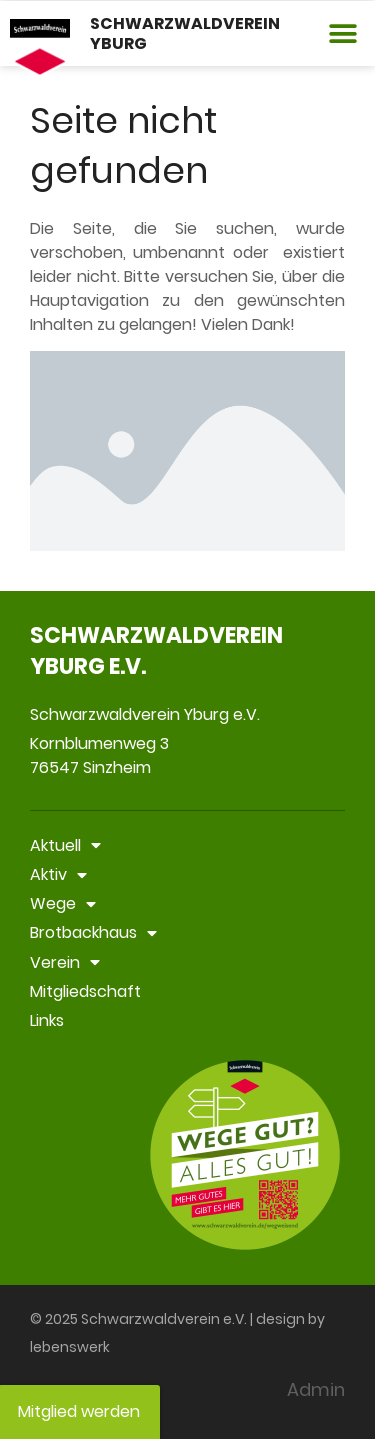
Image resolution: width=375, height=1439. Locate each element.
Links (47, 1020)
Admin (316, 1389)
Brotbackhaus (93, 932)
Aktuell (65, 845)
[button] (342, 33)
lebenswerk (70, 1347)
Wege (63, 903)
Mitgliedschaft (85, 991)
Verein (65, 962)
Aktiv (58, 874)
